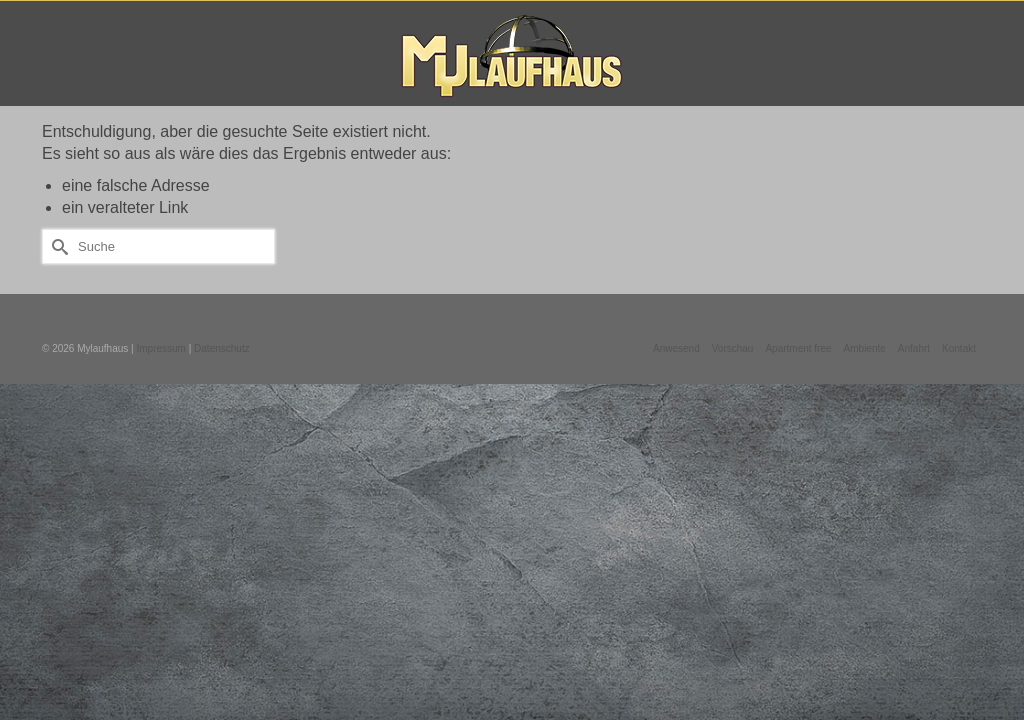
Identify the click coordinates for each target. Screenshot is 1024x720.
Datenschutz (222, 351)
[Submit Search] (57, 249)
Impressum (160, 351)
